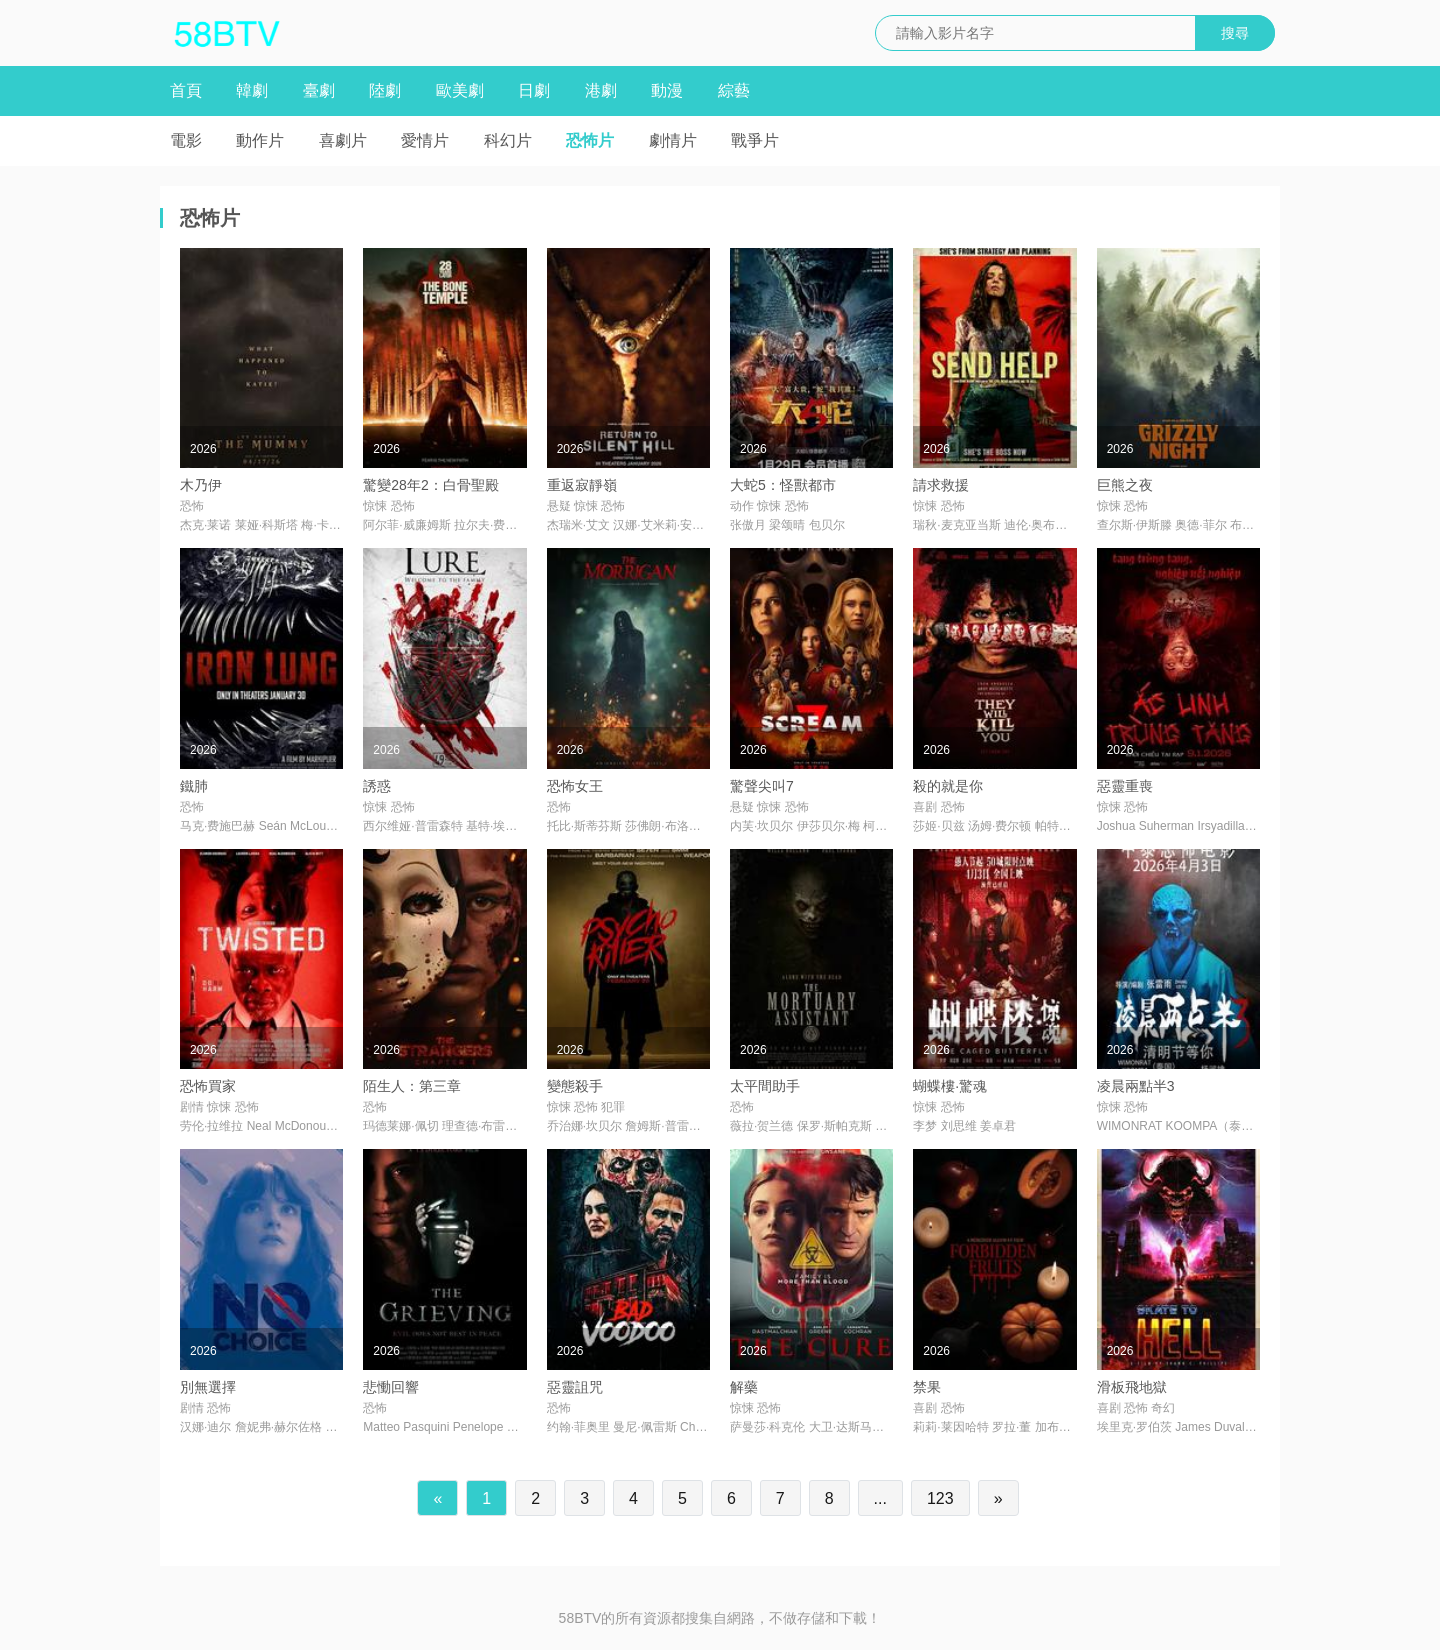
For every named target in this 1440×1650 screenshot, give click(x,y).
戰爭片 (755, 140)
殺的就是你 (948, 786)
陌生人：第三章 (412, 1086)
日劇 (534, 90)
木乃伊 (201, 485)
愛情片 (425, 140)
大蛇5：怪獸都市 (783, 485)
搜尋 (1235, 33)
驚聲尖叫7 (762, 786)
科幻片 (508, 140)
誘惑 (377, 786)
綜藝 (734, 90)
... (880, 1498)
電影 (186, 140)
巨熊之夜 (1125, 485)
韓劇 (252, 90)
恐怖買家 (208, 1086)
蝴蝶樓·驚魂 (950, 1086)
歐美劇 (460, 90)
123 (940, 1498)
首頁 (186, 90)
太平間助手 (765, 1086)
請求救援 (941, 485)
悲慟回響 (391, 1387)
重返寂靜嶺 (582, 485)
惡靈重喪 (1125, 786)
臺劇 (319, 90)
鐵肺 (194, 786)
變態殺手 (575, 1086)
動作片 (260, 140)
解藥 (744, 1387)
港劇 (601, 90)
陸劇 (385, 90)
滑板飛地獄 (1132, 1387)
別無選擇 (208, 1387)
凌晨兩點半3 (1136, 1086)
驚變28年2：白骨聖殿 (430, 485)
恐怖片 (590, 140)
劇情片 (673, 140)
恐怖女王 (575, 786)
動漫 (667, 90)
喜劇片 (343, 140)
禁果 (927, 1387)
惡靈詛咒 (575, 1387)
